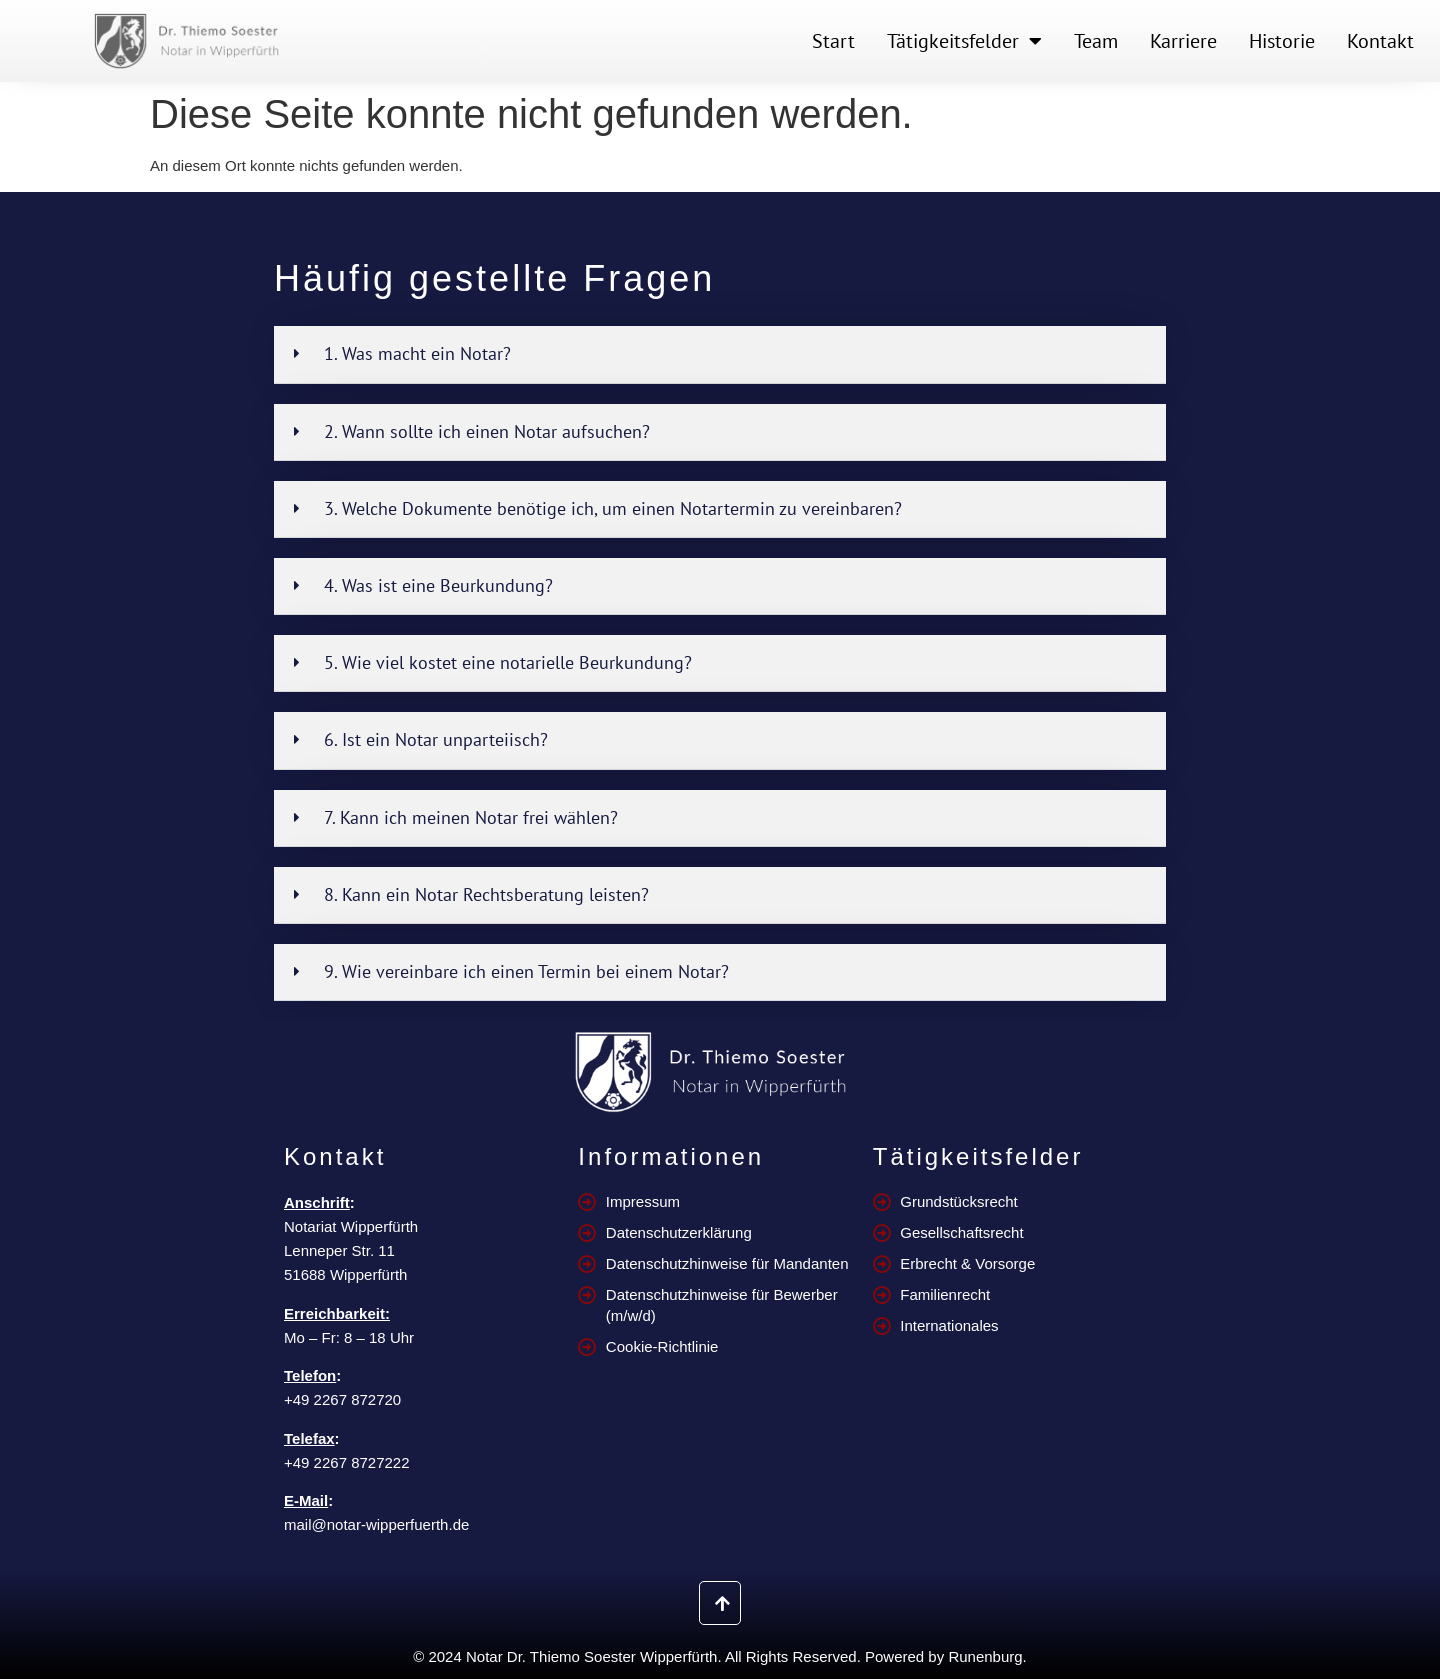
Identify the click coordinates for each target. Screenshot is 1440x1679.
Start (833, 41)
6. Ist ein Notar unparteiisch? (436, 739)
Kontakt (1380, 41)
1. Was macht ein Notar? (417, 353)
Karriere (1183, 41)
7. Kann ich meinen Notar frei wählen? (471, 817)
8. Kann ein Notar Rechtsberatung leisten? (486, 894)
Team (1096, 41)
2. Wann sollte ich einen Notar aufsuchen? (487, 431)
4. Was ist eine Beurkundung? (438, 585)
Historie (1282, 41)
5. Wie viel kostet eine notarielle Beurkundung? (508, 662)
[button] (720, 354)
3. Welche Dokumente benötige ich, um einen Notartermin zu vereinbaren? (613, 508)
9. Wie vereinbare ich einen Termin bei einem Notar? (526, 971)
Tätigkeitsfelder (964, 41)
